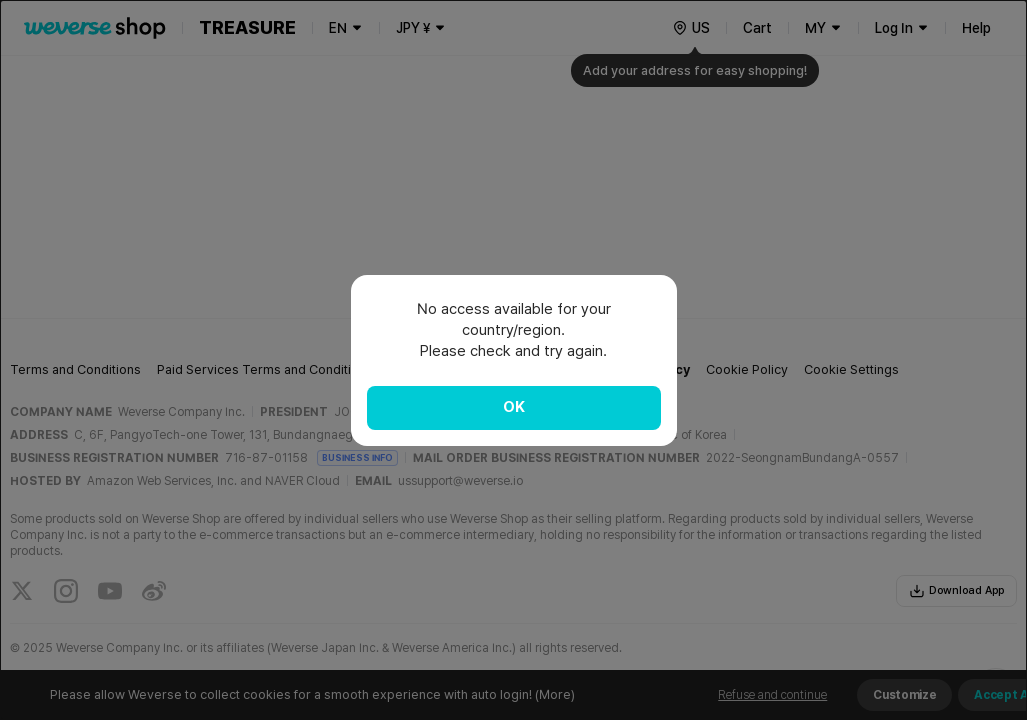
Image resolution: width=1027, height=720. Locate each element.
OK (514, 407)
